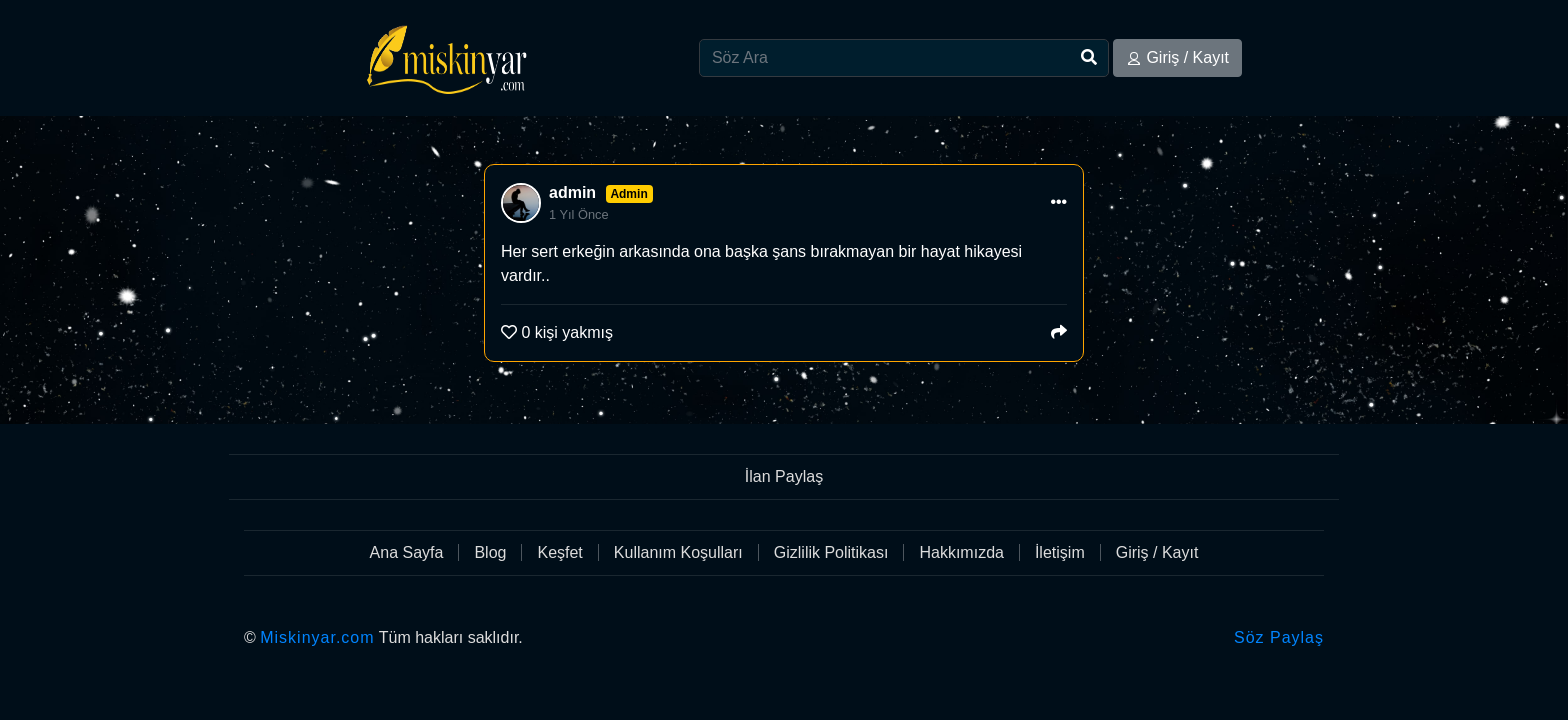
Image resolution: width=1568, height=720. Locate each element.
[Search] (904, 58)
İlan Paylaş (784, 476)
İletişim (1060, 552)
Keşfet (559, 552)
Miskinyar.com (317, 637)
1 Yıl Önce (579, 214)
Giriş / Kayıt (1177, 57)
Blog (490, 552)
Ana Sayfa (407, 552)
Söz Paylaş (1279, 637)
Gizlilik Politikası (831, 552)
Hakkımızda (961, 552)
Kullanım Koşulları (678, 552)
